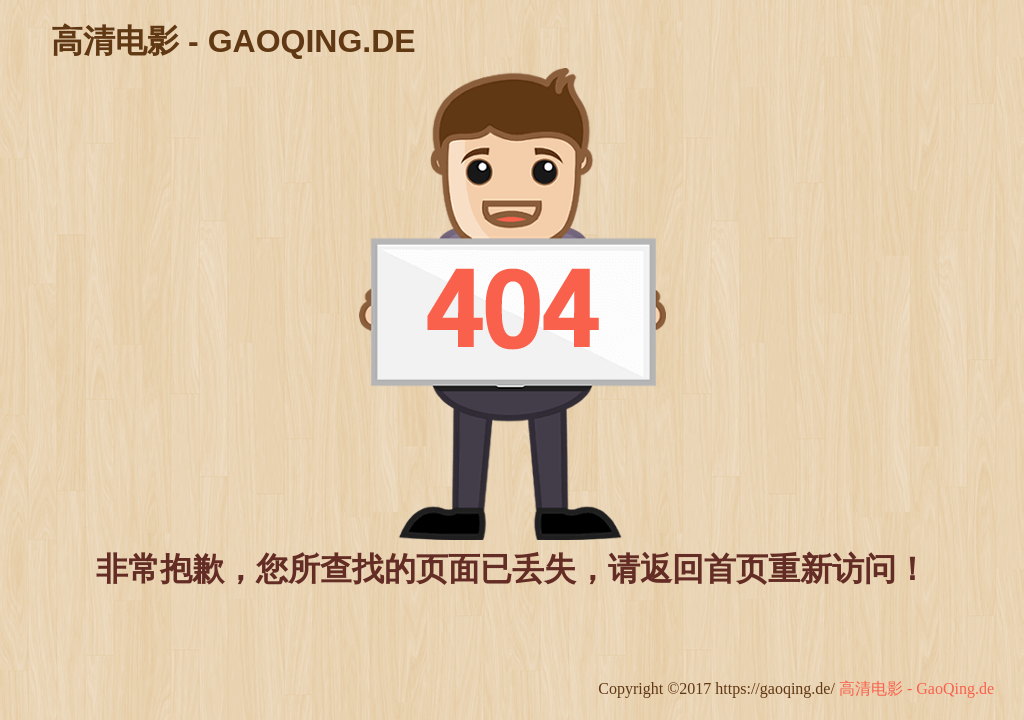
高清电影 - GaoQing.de (916, 688)
